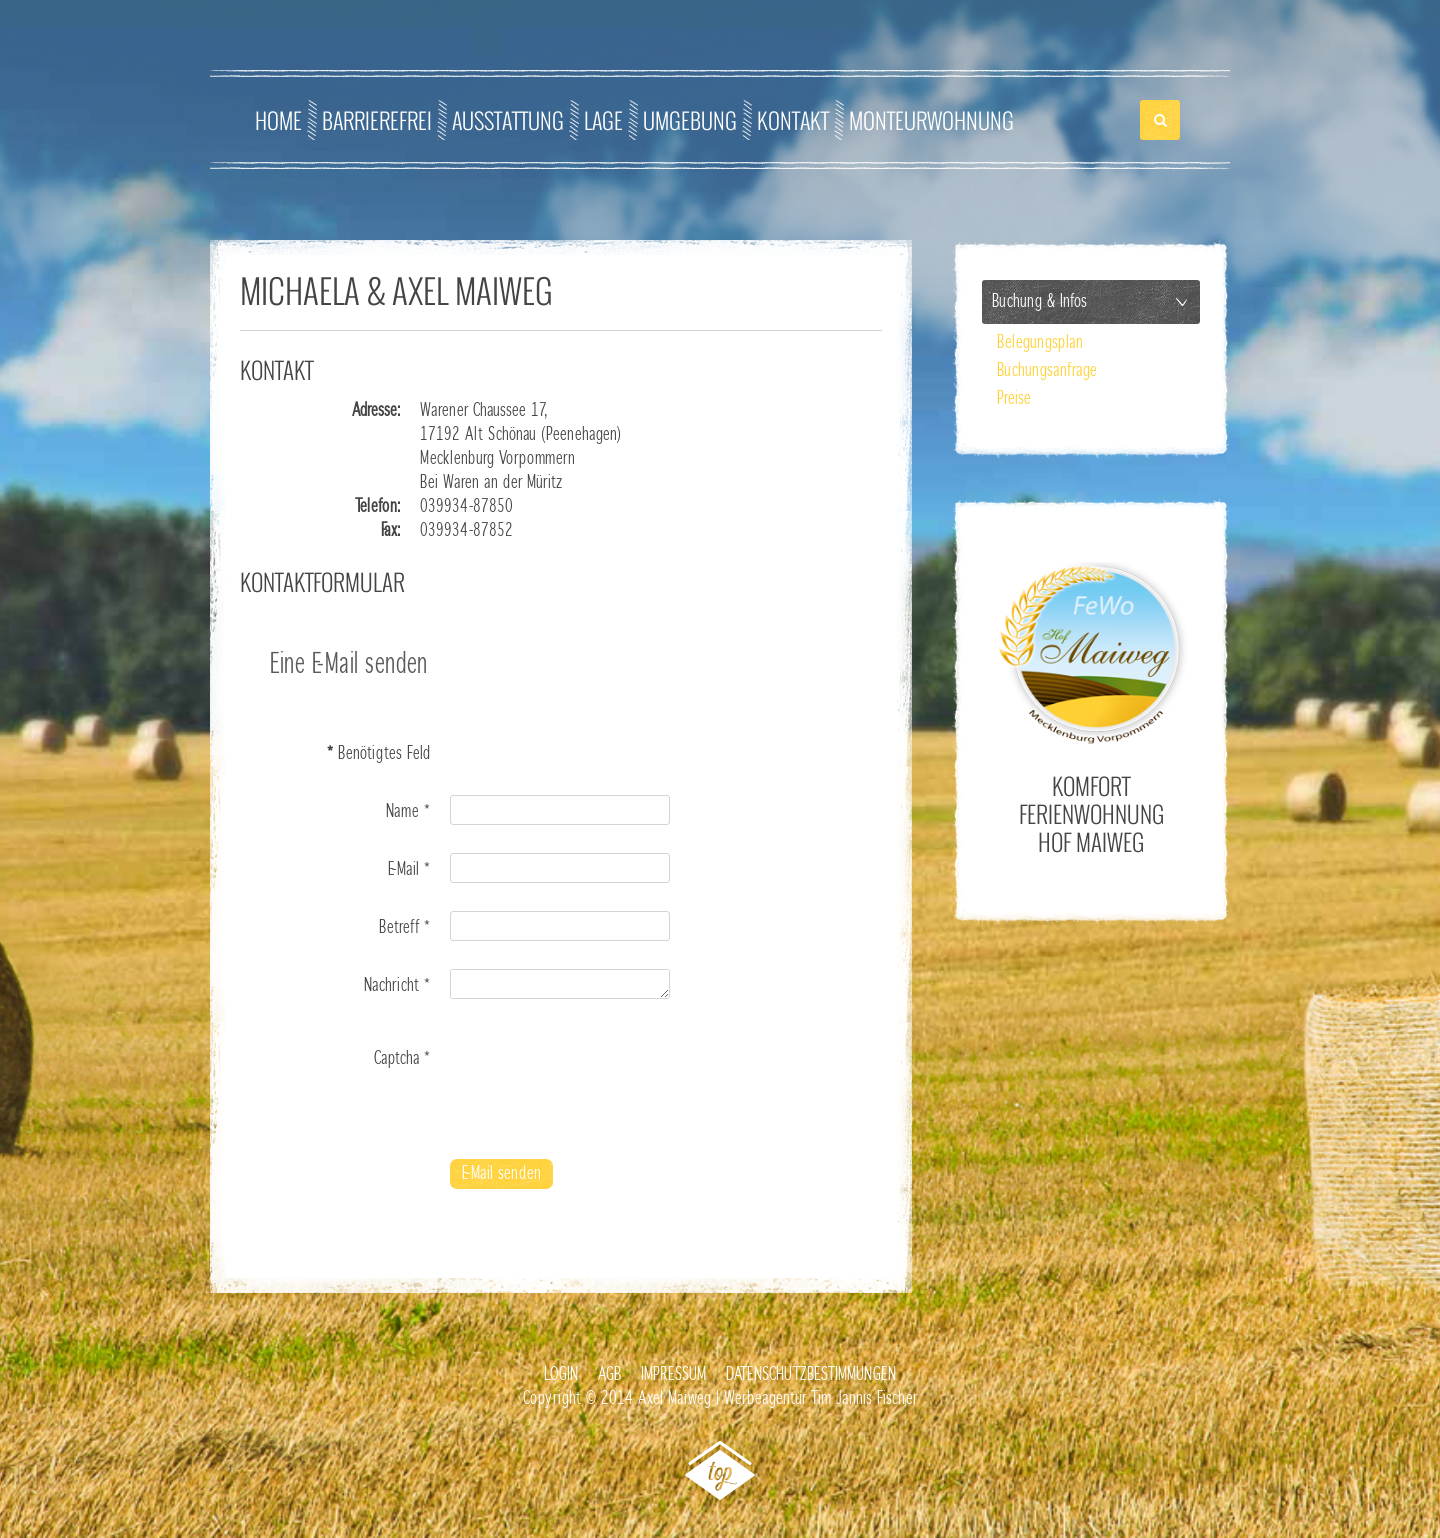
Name (408, 812)
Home (278, 120)
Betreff (404, 928)
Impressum (673, 1375)
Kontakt (793, 120)
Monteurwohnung (931, 120)
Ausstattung (508, 120)
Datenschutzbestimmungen (811, 1375)
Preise (1014, 399)
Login (561, 1375)
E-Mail (409, 870)
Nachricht (397, 986)
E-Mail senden (501, 1174)
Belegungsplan (1040, 343)
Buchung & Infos (1039, 302)
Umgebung (690, 120)
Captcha (402, 1059)
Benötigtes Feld (378, 754)
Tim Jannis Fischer (864, 1399)
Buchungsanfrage (1047, 371)
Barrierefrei (377, 120)
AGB (609, 1375)
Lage (603, 120)
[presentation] (602, 1081)
